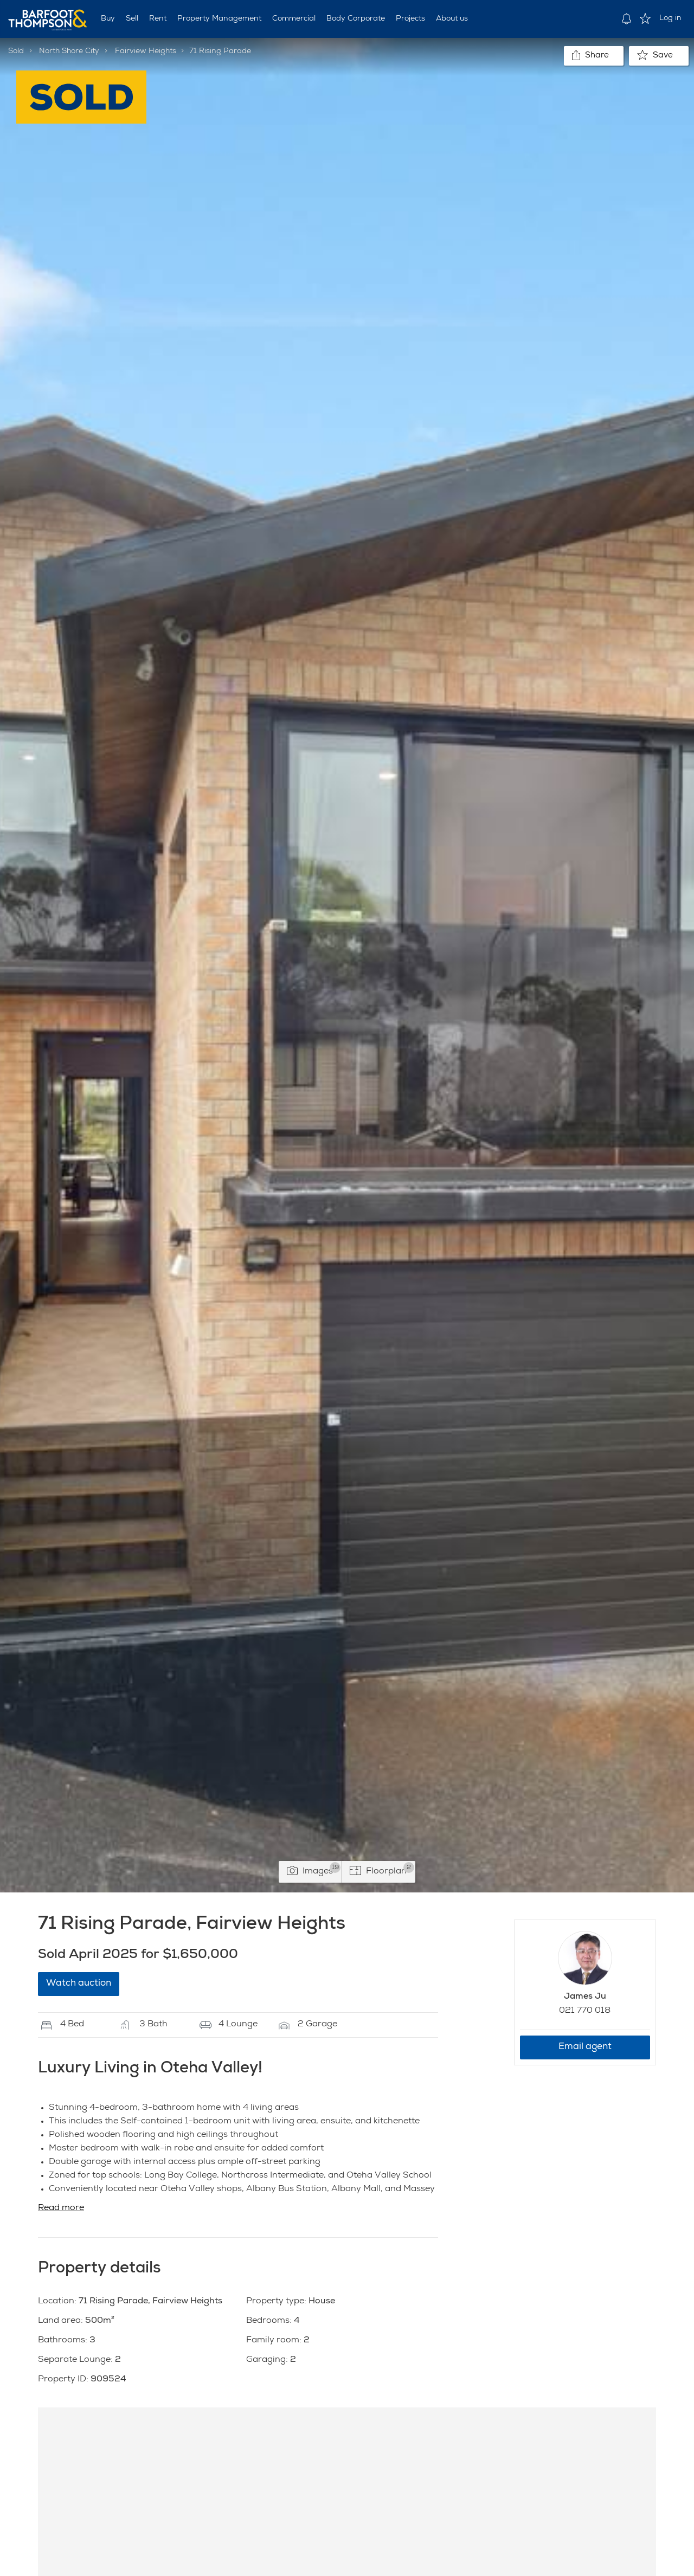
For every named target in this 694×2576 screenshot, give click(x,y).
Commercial (294, 19)
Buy (108, 19)
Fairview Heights (145, 51)
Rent (157, 19)
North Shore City (69, 51)
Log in (670, 18)
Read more (61, 2208)
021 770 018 (585, 2011)
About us (452, 19)
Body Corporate (355, 19)
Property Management (219, 19)
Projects (410, 19)
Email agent (585, 2047)
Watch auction (78, 1983)
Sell (132, 19)
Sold (16, 51)
